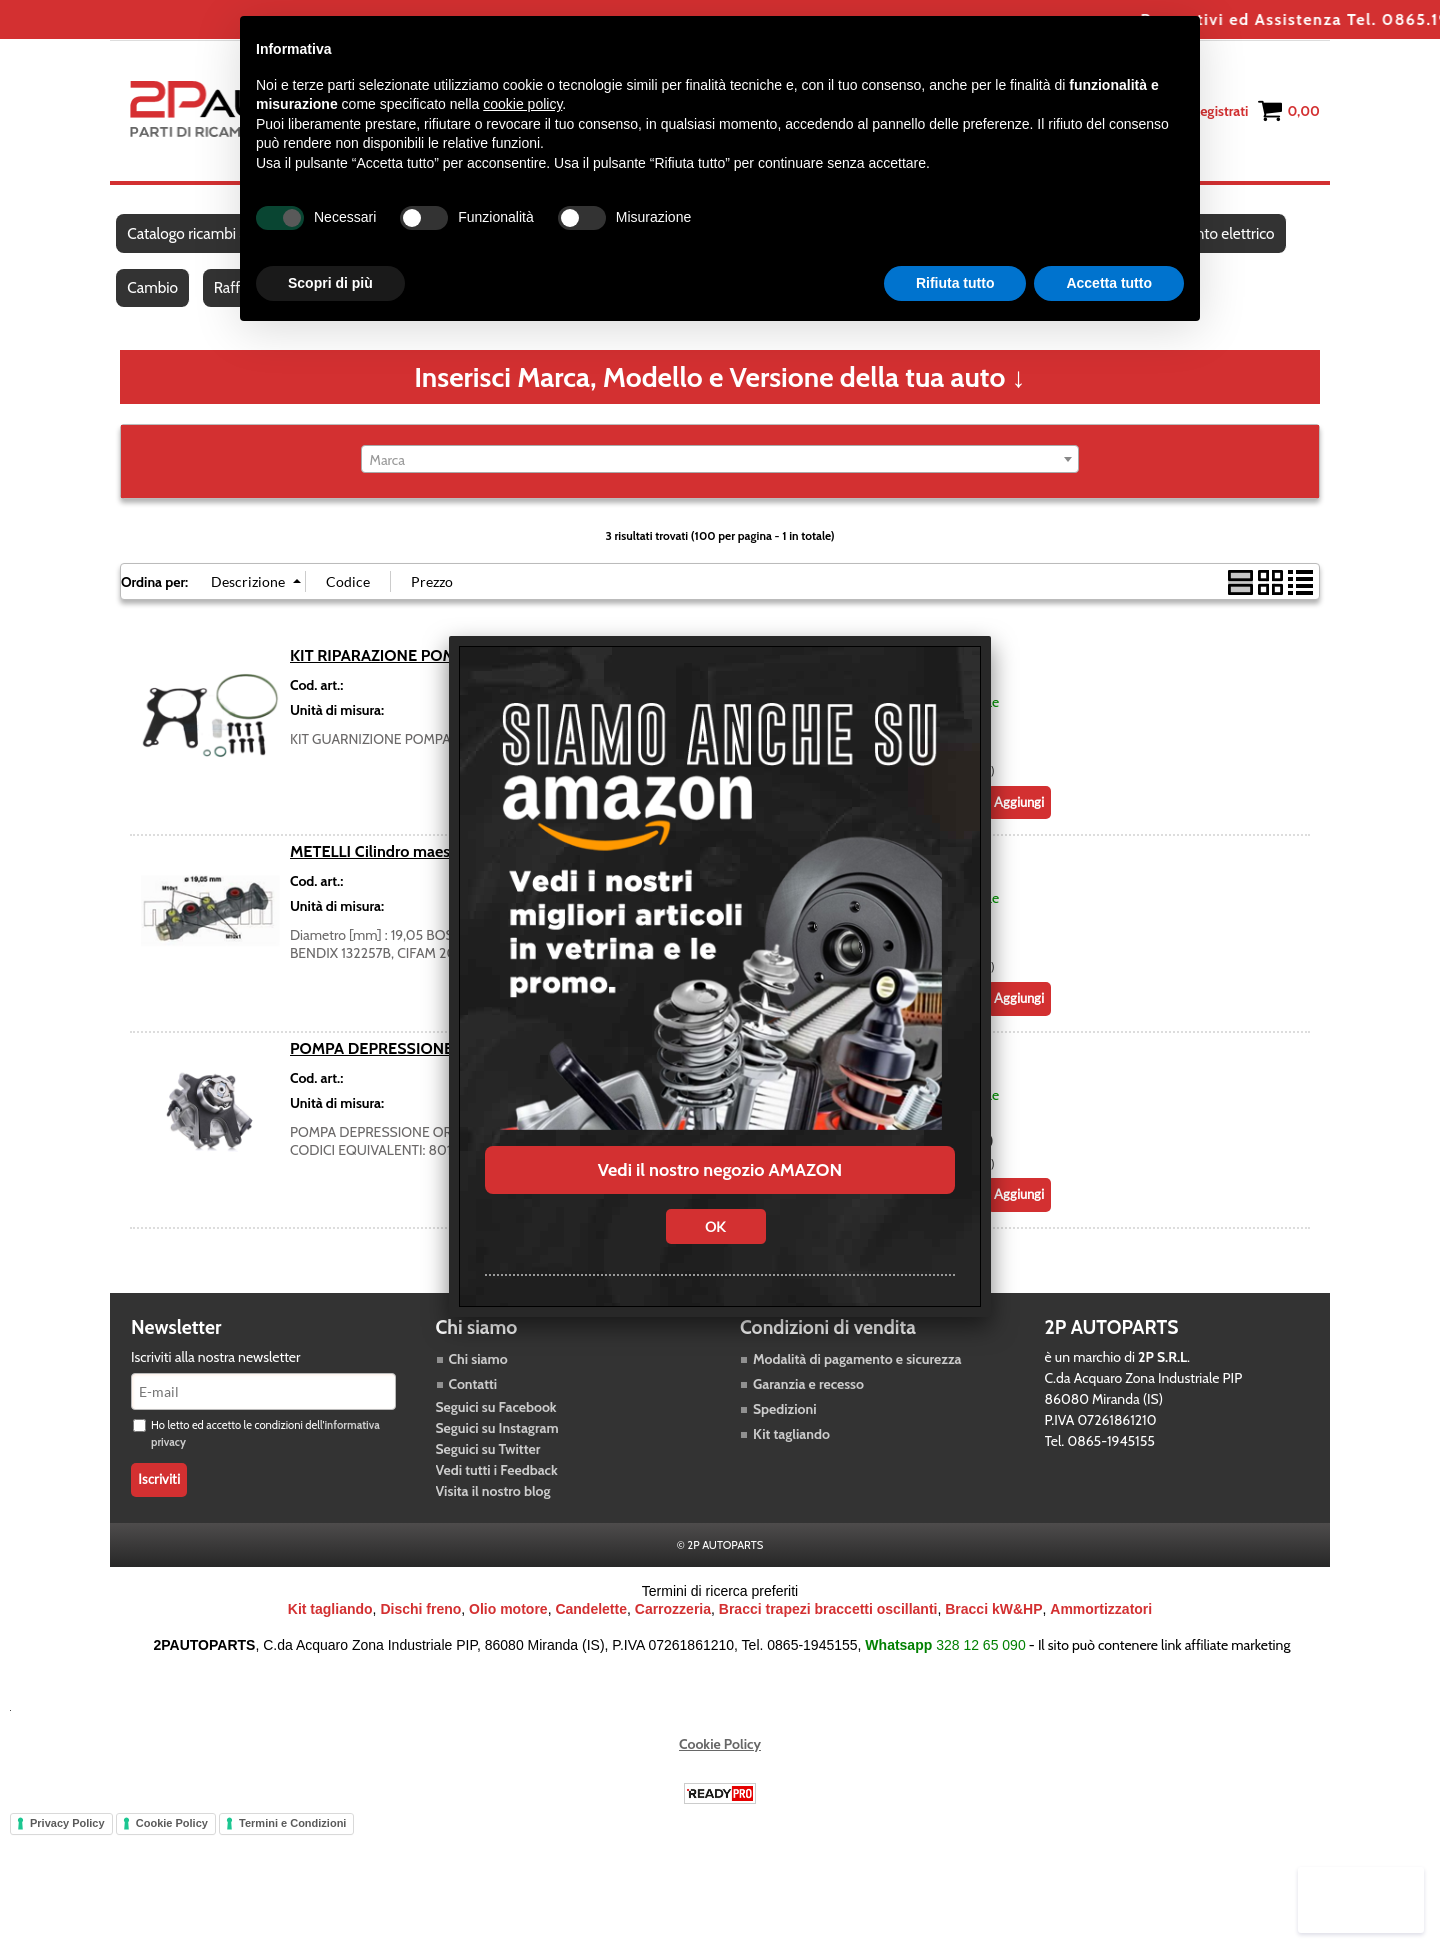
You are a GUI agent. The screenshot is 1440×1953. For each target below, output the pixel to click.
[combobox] (720, 477)
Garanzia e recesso (808, 1402)
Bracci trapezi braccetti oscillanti (828, 1627)
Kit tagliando (791, 1452)
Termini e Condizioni (292, 1841)
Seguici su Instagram (497, 1446)
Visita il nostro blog (493, 1509)
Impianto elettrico (1226, 238)
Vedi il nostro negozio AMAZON (720, 1170)
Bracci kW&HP (993, 1627)
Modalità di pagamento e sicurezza (857, 1377)
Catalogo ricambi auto (198, 238)
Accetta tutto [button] (1109, 283)
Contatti (473, 1402)
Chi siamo (478, 1377)
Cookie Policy (720, 1762)
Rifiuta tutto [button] (955, 283)
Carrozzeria (673, 1627)
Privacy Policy (67, 1841)
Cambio (153, 301)
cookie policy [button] (522, 104)
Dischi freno (420, 1627)
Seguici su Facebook (496, 1425)
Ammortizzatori (1101, 1627)
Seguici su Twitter (488, 1467)
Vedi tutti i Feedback (497, 1488)
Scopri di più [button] (330, 283)
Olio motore (508, 1627)
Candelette (591, 1627)
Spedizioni (785, 1427)
